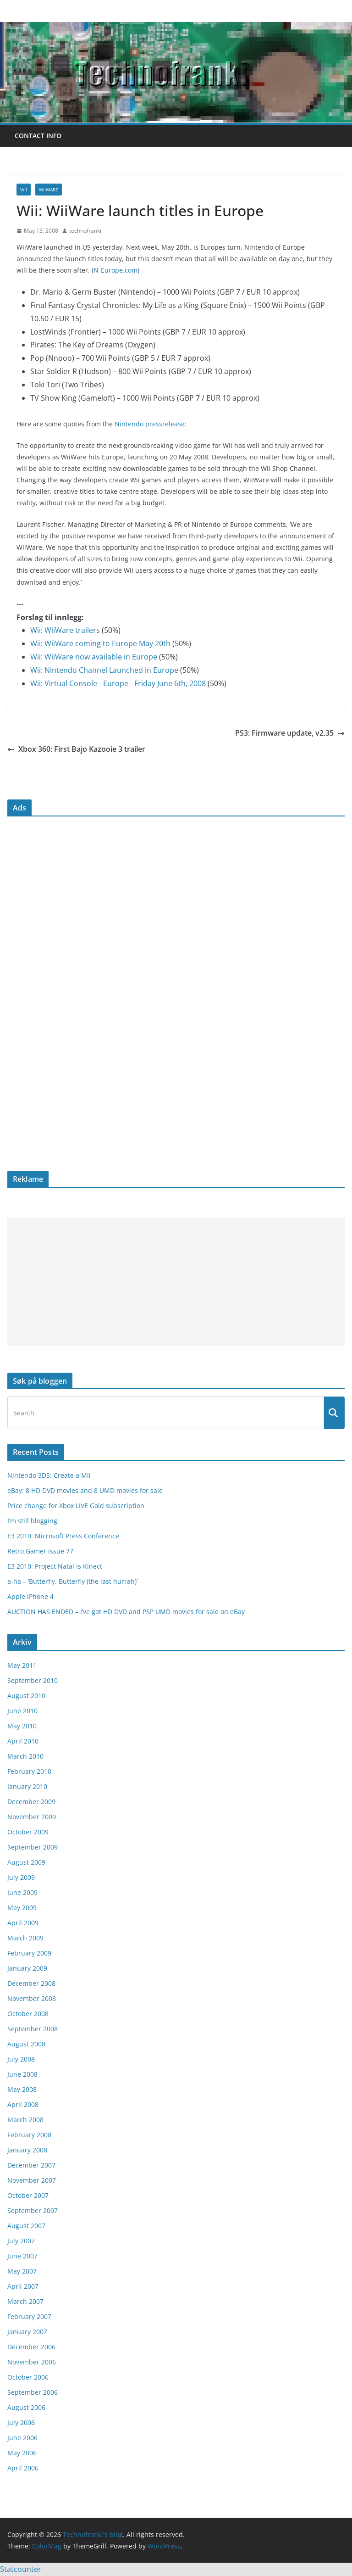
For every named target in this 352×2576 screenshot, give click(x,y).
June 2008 (22, 2074)
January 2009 (27, 1968)
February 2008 (29, 2134)
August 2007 (26, 2225)
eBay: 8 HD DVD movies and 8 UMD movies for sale (85, 1490)
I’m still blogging (32, 1520)
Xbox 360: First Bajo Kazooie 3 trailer (76, 749)
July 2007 (21, 2240)
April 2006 (22, 2468)
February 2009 (29, 1953)
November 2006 (31, 2362)
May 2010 (22, 1725)
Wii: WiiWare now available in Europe (93, 657)
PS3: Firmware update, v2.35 (290, 733)
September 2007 (32, 2210)
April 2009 (22, 1922)
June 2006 (22, 2437)
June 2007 (22, 2256)
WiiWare (48, 189)
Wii (23, 189)
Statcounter (20, 2569)
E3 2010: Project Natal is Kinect (54, 1566)
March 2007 (25, 2301)
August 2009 (26, 1862)
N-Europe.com (116, 270)
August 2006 (26, 2407)
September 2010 (32, 1680)
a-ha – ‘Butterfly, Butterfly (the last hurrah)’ (72, 1581)
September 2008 (32, 2028)
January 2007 (27, 2331)
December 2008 (31, 1983)
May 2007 (22, 2271)
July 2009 (21, 1877)
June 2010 (22, 1710)
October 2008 (28, 2013)
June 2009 (22, 1892)
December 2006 (31, 2346)
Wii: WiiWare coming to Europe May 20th (100, 643)
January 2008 (27, 2150)
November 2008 (31, 1998)
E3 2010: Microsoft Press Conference (63, 1535)
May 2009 (22, 1907)
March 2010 (25, 1756)
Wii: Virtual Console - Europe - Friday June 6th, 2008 (118, 683)
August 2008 (26, 2044)
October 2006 (28, 2377)
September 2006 (32, 2392)
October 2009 (28, 1831)
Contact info (38, 135)
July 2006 (21, 2422)
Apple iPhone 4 (30, 1596)
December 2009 (31, 1801)
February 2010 (29, 1771)
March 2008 (25, 2119)
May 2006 (22, 2452)
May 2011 (22, 1665)
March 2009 (25, 1937)
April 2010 (22, 1741)
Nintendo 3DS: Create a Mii (49, 1475)
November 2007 (31, 2180)
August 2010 (26, 1695)
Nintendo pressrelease (150, 423)
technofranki (85, 231)
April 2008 (22, 2104)
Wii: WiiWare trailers (65, 630)
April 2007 (22, 2286)
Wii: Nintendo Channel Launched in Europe (104, 670)
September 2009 (32, 1847)
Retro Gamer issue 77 (40, 1551)
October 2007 (28, 2195)
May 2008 (22, 2089)
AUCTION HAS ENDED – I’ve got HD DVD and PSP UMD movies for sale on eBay (126, 1611)
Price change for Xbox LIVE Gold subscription (75, 1505)
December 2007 (31, 2165)
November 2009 (31, 1816)
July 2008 (21, 2059)
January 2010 (27, 1786)
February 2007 (29, 2316)
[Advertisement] (176, 1282)
